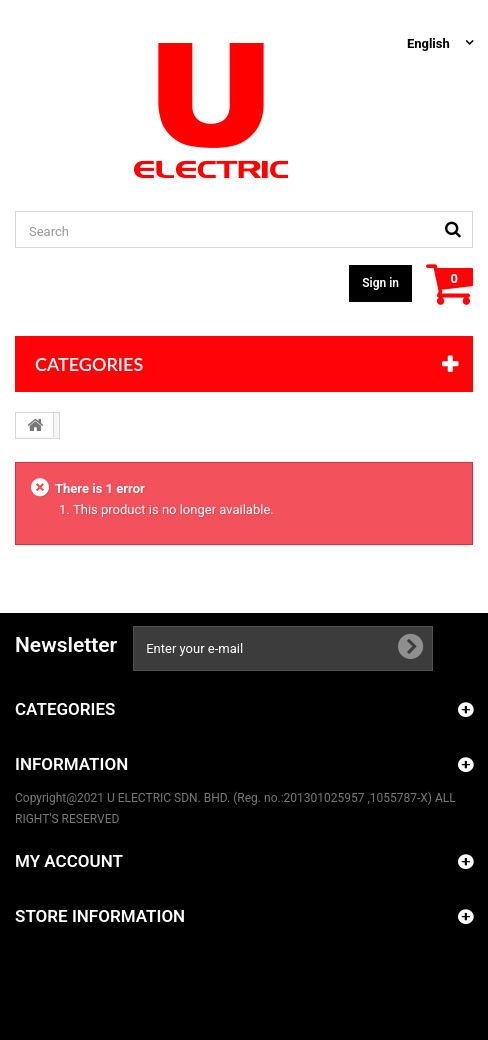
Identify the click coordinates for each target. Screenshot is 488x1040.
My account (69, 861)
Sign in (380, 283)
